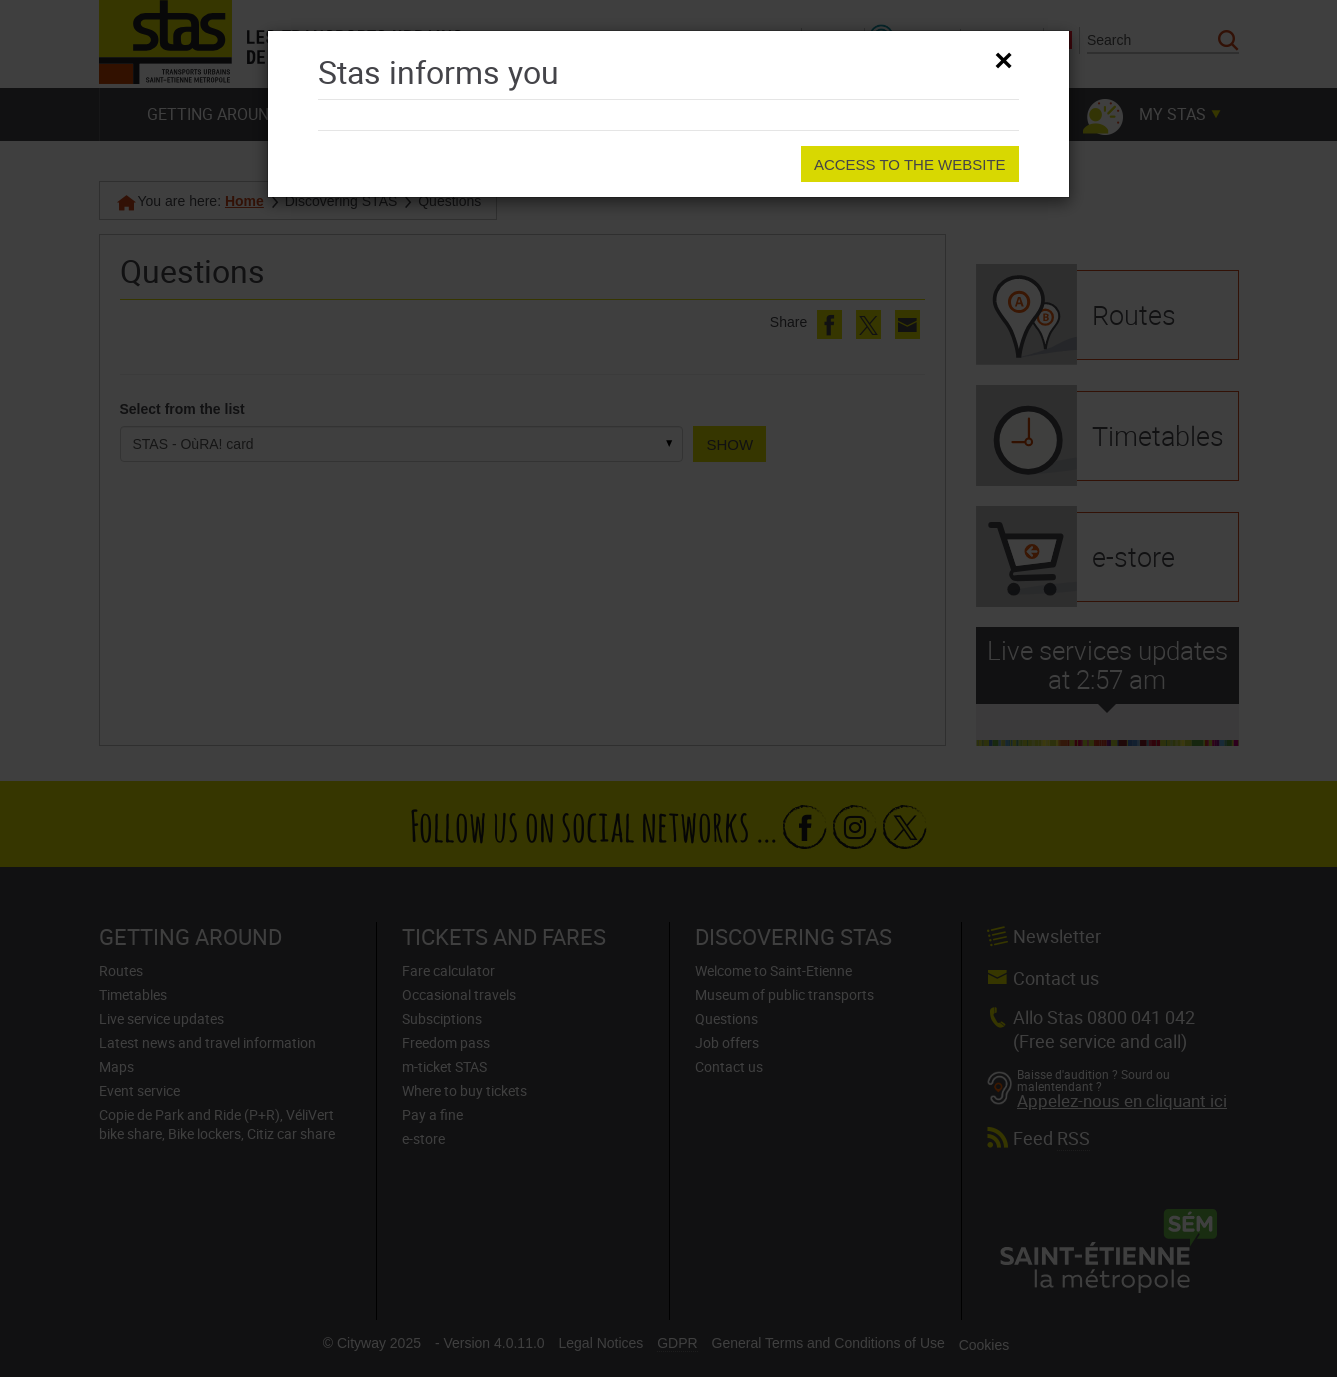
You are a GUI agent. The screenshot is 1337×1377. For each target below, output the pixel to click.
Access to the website (910, 164)
